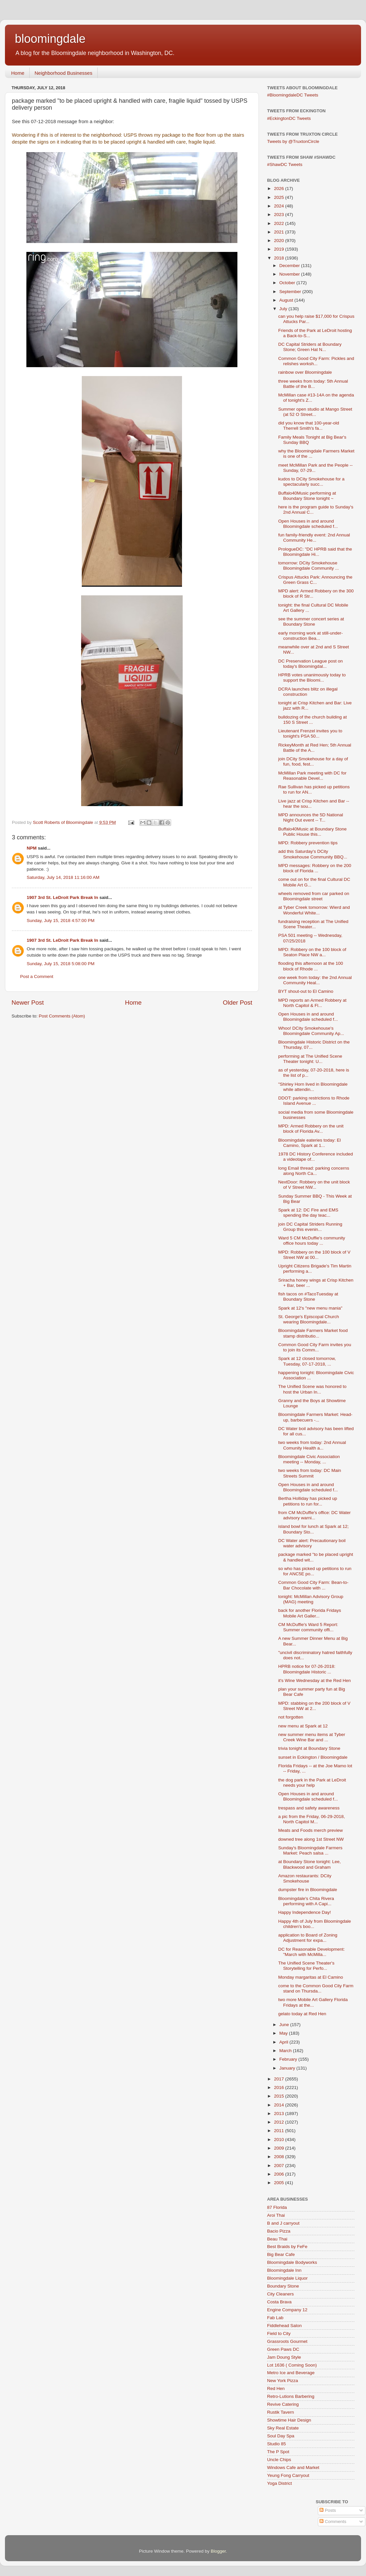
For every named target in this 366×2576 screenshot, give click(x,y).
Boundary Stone (283, 2286)
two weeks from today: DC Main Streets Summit (309, 1473)
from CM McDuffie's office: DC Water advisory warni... (314, 1515)
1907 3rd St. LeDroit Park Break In (62, 897)
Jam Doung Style (284, 2357)
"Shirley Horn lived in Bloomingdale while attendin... (313, 1087)
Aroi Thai (276, 2215)
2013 (279, 2113)
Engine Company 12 (287, 2309)
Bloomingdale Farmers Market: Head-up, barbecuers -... (315, 1417)
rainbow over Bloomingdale (305, 372)
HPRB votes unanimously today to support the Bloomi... (312, 677)
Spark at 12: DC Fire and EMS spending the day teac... (308, 1212)
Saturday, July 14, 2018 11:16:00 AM (63, 877)
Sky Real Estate (283, 2428)
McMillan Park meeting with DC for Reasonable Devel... (312, 776)
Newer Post (28, 1002)
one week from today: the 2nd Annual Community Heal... (315, 980)
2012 (279, 2122)
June (284, 2024)
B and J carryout (283, 2223)
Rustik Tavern (280, 2412)
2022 (279, 223)
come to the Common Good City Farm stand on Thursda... (315, 1988)
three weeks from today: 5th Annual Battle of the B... (313, 384)
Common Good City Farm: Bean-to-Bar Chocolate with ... (313, 1585)
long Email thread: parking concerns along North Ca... (313, 1171)
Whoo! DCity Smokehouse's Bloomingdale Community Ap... (311, 1031)
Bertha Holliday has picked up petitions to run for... (307, 1501)
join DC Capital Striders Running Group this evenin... (310, 1227)
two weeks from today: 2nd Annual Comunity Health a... (312, 1445)
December (290, 265)
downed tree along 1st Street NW (311, 1839)
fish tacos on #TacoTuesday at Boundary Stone (308, 1296)
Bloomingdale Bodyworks (292, 2262)
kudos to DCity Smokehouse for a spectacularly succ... (311, 481)
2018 (279, 258)
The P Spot (278, 2451)
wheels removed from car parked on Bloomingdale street (313, 896)
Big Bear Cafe (281, 2254)
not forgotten (290, 1717)
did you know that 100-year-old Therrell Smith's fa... (308, 425)
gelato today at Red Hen (302, 2013)
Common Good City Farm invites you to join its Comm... (314, 1347)
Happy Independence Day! (304, 1912)
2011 (279, 2130)
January (287, 2068)
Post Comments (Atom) (62, 1016)
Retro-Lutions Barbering (290, 2396)
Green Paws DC (283, 2349)
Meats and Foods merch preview (310, 1830)
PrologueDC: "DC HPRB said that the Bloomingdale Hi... (315, 552)
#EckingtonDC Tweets (289, 118)
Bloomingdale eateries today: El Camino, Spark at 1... (309, 1143)
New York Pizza (282, 2380)
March (286, 2050)
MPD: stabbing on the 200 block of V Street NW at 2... (314, 1706)
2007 (279, 2165)
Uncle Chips (279, 2459)
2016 (279, 2087)
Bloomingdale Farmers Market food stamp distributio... (313, 1333)
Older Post (237, 1002)
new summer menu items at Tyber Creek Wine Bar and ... (311, 1737)
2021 (279, 232)
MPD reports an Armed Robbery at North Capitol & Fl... (312, 1003)
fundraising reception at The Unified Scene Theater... (313, 924)
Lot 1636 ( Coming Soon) (292, 2365)
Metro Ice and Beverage (291, 2372)
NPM (32, 848)
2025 (279, 197)
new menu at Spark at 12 (303, 1725)
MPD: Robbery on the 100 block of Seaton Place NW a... (312, 952)
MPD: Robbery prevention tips (308, 842)
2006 (279, 2174)
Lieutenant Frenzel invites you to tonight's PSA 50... (310, 733)
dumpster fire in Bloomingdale (307, 1889)
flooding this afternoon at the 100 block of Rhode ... (310, 966)
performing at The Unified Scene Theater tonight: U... (310, 1059)
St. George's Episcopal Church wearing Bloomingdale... (308, 1319)
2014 (279, 2104)
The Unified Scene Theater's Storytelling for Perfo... (306, 1966)
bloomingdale (50, 38)
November (290, 274)
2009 (279, 2148)
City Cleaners (280, 2293)
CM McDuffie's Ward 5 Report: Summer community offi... (308, 1627)
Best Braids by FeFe (287, 2246)
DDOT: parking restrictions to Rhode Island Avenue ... (314, 1101)
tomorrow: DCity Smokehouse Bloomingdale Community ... (308, 565)
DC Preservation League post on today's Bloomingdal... (310, 664)
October (287, 282)
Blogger (218, 2551)
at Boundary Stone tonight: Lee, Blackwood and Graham (309, 1864)
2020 (279, 240)
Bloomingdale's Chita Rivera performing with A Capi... (306, 1901)
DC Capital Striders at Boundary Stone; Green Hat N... (310, 347)
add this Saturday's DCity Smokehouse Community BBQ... (312, 854)
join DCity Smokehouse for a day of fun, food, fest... (313, 761)
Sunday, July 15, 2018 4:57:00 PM (60, 920)
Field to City (278, 2333)
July (284, 308)
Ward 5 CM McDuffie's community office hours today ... (311, 1240)
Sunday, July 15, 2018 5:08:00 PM (60, 963)
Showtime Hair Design (289, 2420)
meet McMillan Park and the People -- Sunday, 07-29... (315, 468)
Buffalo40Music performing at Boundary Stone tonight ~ (307, 496)
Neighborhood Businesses (63, 73)
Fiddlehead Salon (284, 2325)
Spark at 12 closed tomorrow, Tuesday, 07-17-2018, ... (307, 1361)
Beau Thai (277, 2239)
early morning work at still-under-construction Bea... (310, 636)
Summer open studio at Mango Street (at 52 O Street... (315, 412)
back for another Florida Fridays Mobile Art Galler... (309, 1613)
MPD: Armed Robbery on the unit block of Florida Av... (311, 1129)
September (290, 291)
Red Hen (276, 2388)
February (288, 2059)
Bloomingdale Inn (284, 2270)
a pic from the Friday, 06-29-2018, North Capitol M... (311, 1819)
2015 (279, 2096)
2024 (279, 205)
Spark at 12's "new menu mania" (310, 1308)
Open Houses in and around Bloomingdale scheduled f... (308, 524)
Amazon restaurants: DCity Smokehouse (304, 1878)
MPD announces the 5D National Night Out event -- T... (310, 817)
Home (17, 73)
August (286, 300)
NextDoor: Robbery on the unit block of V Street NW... (314, 1185)
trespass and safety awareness (309, 1807)
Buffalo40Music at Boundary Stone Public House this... (312, 832)
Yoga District (279, 2483)
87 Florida (277, 2207)
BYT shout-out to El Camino (305, 991)
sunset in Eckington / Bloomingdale (313, 1757)
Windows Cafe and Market (293, 2467)
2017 (279, 2078)
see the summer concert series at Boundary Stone (311, 621)
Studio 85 (276, 2443)
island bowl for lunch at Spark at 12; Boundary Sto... (313, 1529)
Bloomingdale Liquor (287, 2278)
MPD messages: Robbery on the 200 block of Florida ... (314, 868)
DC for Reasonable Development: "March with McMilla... (311, 1952)
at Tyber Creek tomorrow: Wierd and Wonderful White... (314, 910)
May (284, 2033)
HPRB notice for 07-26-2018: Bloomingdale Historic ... (306, 1669)
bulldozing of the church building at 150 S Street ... (312, 720)
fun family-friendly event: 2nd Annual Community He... (314, 537)
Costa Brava (279, 2301)
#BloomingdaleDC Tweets (292, 95)
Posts (328, 2510)
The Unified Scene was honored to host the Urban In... (312, 1389)
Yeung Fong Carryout (288, 2475)
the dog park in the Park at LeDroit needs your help (312, 1782)
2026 (279, 188)
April (284, 2042)
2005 (279, 2182)
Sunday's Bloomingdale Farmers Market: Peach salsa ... (310, 1850)
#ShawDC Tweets (284, 164)
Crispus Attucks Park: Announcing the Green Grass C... (315, 580)
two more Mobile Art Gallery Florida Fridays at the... (313, 2002)
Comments (333, 2521)
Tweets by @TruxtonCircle (293, 141)
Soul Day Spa (280, 2435)
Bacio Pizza (278, 2231)
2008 (279, 2156)
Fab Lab (275, 2317)
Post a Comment (36, 976)
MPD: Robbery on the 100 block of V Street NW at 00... (314, 1255)
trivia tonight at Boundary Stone (309, 1748)
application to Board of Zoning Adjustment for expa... (307, 1938)
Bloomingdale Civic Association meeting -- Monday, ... (309, 1459)
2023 (279, 214)
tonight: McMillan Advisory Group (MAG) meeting (310, 1599)
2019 (279, 249)
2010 (279, 2139)
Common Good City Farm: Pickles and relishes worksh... (316, 361)
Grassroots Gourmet (287, 2341)
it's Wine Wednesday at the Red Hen (314, 1680)
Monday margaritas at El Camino (310, 1977)
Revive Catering (283, 2404)
